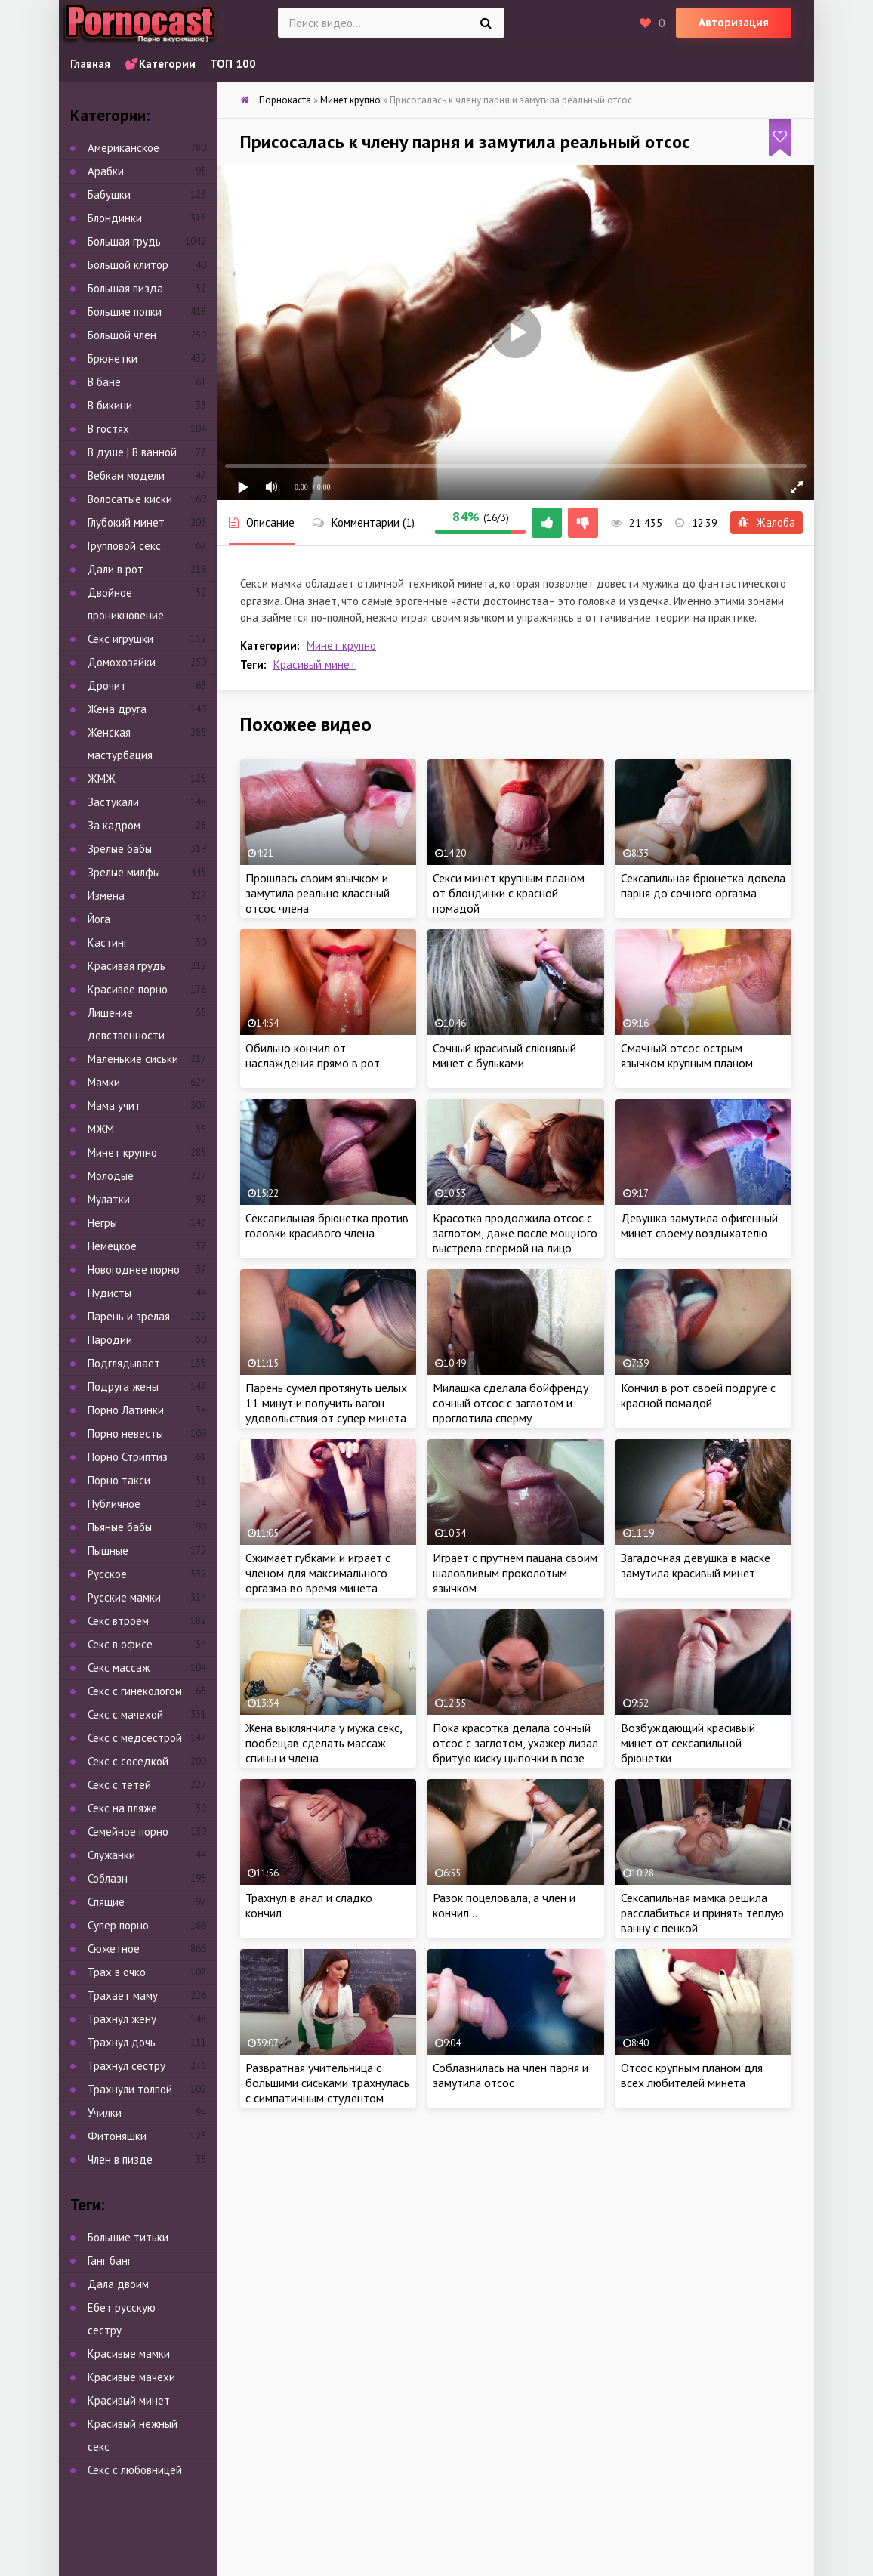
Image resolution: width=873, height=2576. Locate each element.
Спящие (106, 1902)
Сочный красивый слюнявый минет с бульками (504, 1055)
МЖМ (101, 1129)
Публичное (114, 1503)
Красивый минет (314, 664)
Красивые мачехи (131, 2377)
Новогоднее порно (134, 1269)
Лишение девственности (126, 1023)
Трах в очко (117, 1972)
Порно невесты (125, 1433)
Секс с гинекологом (135, 1691)
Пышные (108, 1550)
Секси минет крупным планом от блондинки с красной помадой (509, 893)
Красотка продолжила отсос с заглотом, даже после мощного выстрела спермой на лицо (515, 1233)
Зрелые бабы (120, 849)
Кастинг (108, 942)
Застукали (113, 802)
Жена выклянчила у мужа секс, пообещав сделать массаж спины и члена (323, 1742)
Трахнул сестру (126, 2066)
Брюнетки (112, 358)
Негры (102, 1222)
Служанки (111, 1855)
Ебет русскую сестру (122, 2318)
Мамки (104, 1082)
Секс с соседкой (128, 1761)
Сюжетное (114, 1948)
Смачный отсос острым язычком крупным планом (687, 1055)
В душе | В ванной (132, 452)
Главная (90, 64)
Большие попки (125, 311)
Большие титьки (128, 2237)
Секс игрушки (120, 639)
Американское (123, 148)
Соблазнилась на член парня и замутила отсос (510, 2075)
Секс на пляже (122, 1808)
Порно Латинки (126, 1410)
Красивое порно (128, 989)
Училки (105, 2112)
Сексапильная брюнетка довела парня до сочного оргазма (703, 885)
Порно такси (119, 1480)
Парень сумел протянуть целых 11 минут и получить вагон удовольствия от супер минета (326, 1402)
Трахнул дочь (122, 2042)
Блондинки (115, 218)
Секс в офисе (120, 1644)
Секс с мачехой (125, 1714)
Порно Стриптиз (128, 1457)
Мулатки (109, 1199)
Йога (99, 919)
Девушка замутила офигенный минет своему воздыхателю (699, 1225)
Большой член (122, 335)
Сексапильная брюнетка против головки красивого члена (327, 1225)
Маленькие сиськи (133, 1059)
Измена (106, 895)
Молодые (111, 1176)
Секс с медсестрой (135, 1738)
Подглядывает (124, 1363)
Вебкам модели (126, 475)
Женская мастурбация (120, 743)
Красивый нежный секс (132, 2435)
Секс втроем (118, 1621)
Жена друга (117, 709)
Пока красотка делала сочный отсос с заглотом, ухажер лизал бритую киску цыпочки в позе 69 (515, 1750)
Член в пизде (120, 2159)
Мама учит (114, 1105)
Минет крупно (341, 645)
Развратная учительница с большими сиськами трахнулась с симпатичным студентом (327, 2082)
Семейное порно (128, 1831)
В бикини (110, 405)
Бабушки (109, 194)
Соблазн (108, 1878)
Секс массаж (119, 1667)
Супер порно (118, 1925)
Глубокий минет (126, 522)
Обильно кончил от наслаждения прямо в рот (312, 1055)
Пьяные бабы (120, 1527)
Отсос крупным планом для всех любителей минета (692, 2075)
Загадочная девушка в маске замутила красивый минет (695, 1565)
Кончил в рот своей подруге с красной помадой (698, 1395)
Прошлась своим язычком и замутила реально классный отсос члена (317, 893)
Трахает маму (123, 1995)
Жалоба (766, 522)
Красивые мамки (129, 2353)
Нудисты (109, 1293)
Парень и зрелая (129, 1316)
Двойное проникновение (126, 603)
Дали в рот (115, 569)
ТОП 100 (233, 64)
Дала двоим (118, 2284)
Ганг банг (109, 2260)
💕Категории (160, 64)
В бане (104, 382)
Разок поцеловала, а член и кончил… (504, 1905)
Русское (107, 1574)
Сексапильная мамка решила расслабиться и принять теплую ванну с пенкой (702, 1912)
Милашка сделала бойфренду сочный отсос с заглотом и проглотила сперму (510, 1402)
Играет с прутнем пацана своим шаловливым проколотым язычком (515, 1572)
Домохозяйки (122, 662)
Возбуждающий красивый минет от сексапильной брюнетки (688, 1742)
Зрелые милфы (124, 872)
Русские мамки (124, 1597)
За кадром (114, 825)
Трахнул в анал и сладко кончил (308, 1905)
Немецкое (112, 1246)
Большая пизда (125, 288)
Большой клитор (128, 265)
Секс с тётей (119, 1785)
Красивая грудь (126, 966)
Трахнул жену (122, 2019)
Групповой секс (124, 546)
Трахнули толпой (130, 2089)
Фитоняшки (117, 2136)
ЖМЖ (102, 778)
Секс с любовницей (135, 2470)
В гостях (108, 429)
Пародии (110, 1340)
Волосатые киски (130, 499)
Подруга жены (123, 1386)
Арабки (106, 171)
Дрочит (107, 685)
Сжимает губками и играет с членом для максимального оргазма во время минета (317, 1572)
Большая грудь (124, 241)
